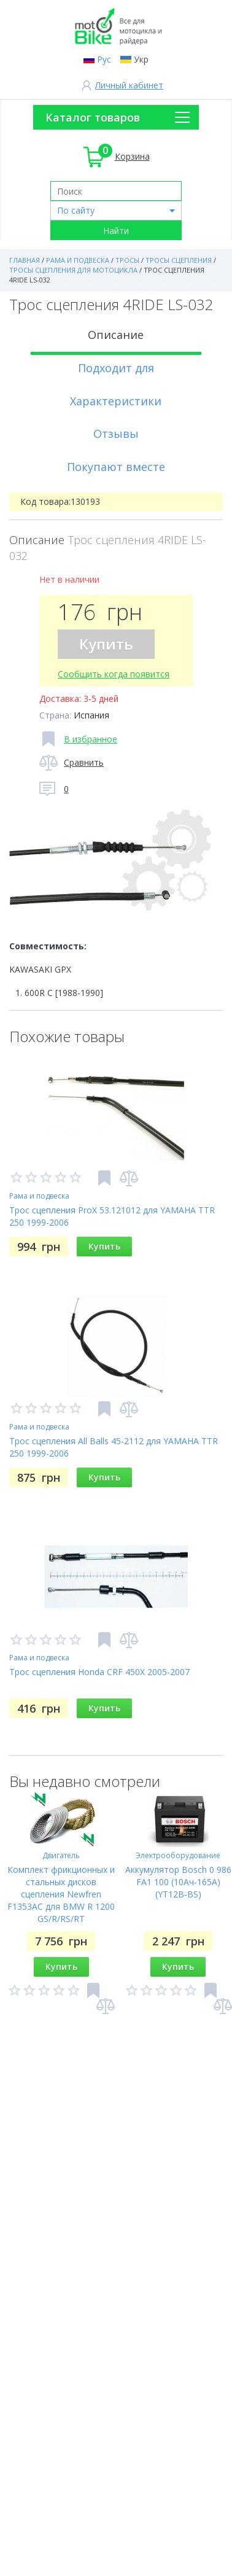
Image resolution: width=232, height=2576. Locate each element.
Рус (104, 59)
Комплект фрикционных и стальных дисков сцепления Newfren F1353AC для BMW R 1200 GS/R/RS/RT (61, 1894)
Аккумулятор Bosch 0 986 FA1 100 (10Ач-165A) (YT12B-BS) (178, 1882)
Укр (141, 59)
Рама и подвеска (39, 1196)
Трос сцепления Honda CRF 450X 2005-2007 (99, 1672)
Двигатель (61, 1855)
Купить (106, 644)
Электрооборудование (178, 1855)
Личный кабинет (129, 85)
